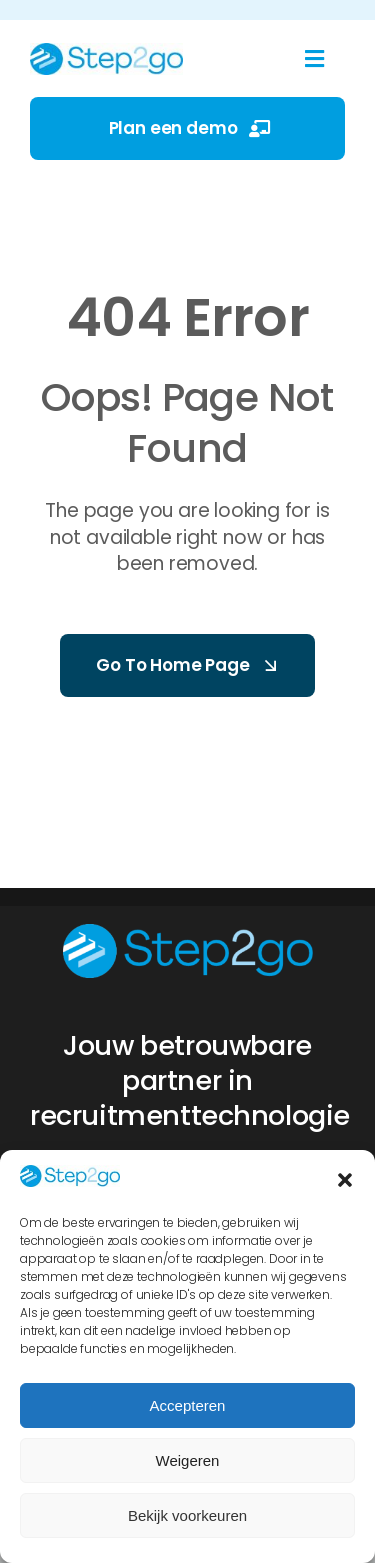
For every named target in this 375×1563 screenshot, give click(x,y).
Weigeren (188, 1460)
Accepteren (188, 1405)
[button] (345, 1180)
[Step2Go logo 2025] (106, 51)
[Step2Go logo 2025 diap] (188, 932)
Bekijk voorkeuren (187, 1515)
